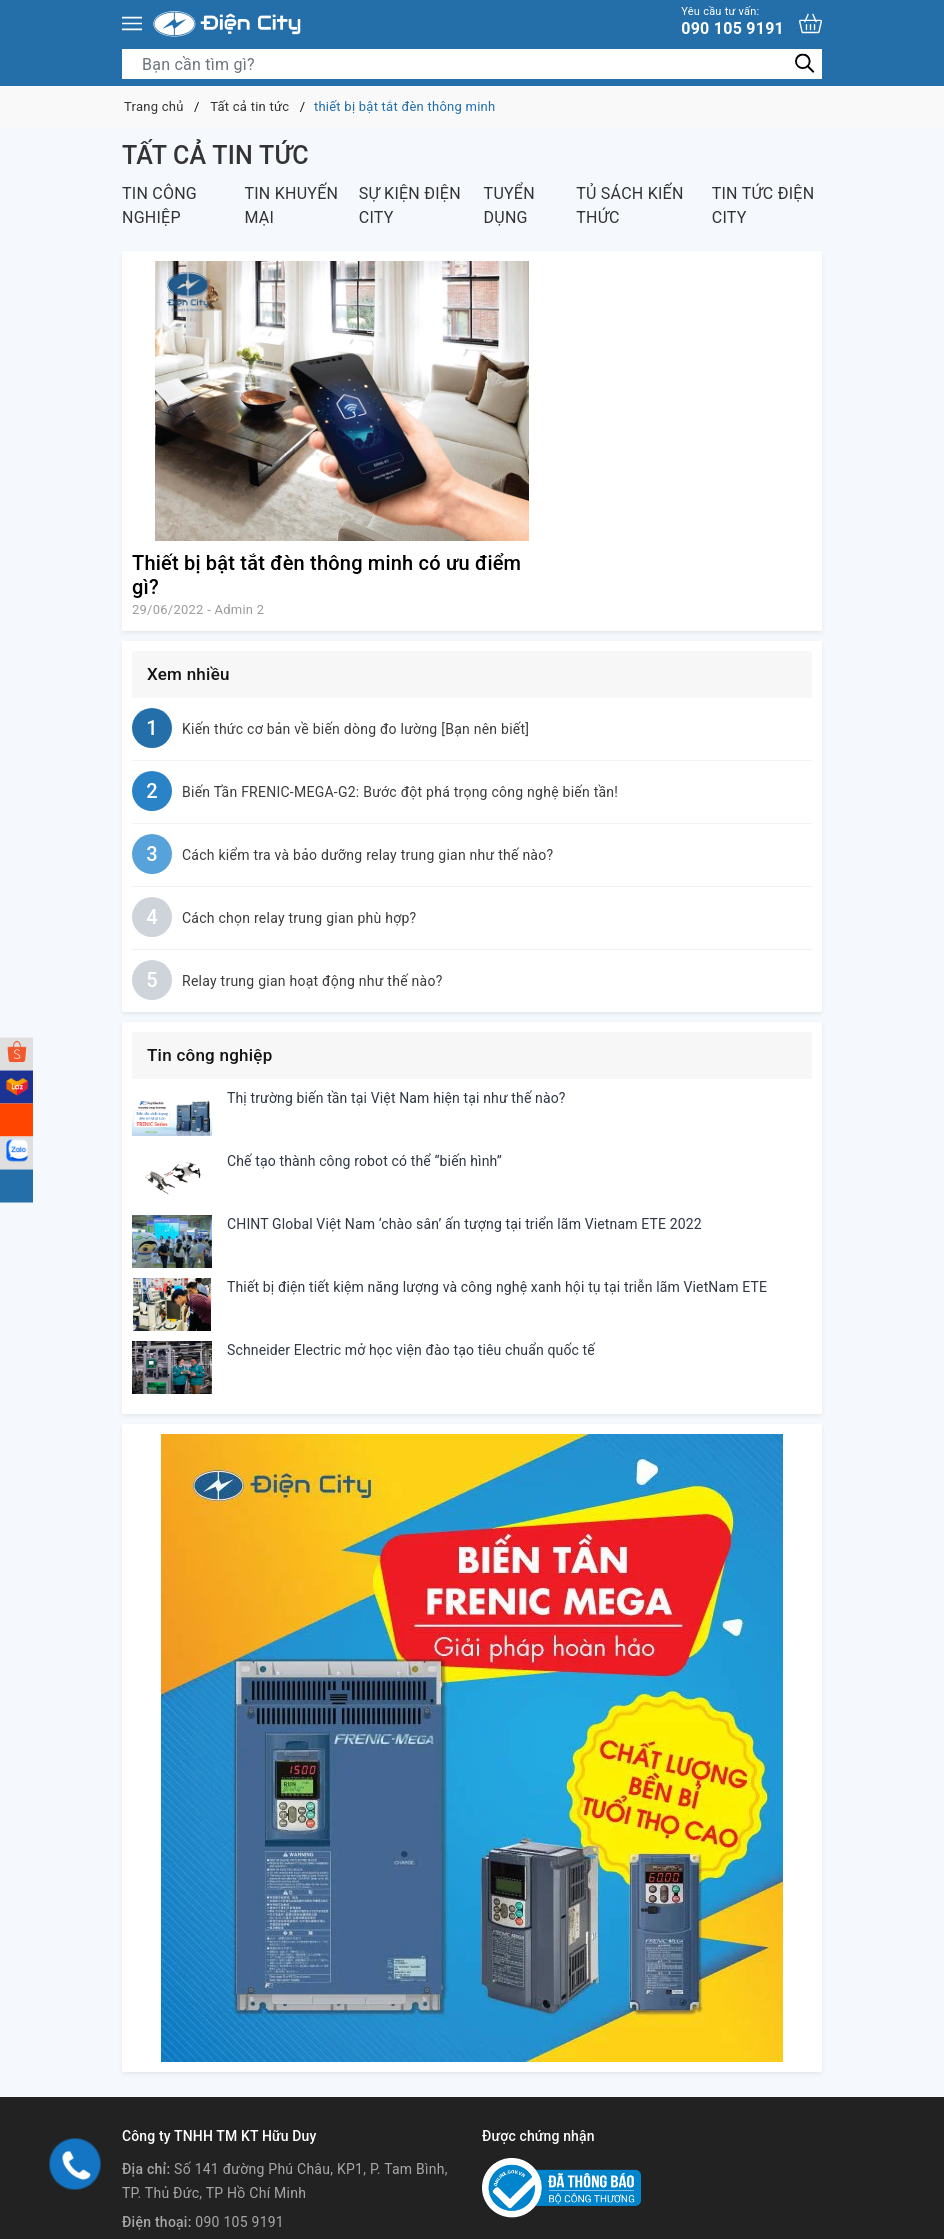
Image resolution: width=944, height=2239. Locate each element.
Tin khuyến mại (291, 205)
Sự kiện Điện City (410, 205)
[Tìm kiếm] (804, 63)
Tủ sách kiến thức (629, 205)
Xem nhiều (188, 674)
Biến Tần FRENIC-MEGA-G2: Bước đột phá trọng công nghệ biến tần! (400, 792)
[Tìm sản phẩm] (472, 64)
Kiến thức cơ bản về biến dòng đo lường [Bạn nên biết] (355, 729)
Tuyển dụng (509, 205)
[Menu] (132, 24)
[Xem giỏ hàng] (810, 23)
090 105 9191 (732, 21)
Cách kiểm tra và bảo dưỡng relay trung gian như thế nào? (367, 855)
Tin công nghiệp (159, 205)
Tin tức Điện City (763, 205)
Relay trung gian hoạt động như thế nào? (312, 981)
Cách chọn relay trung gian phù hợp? (299, 918)
